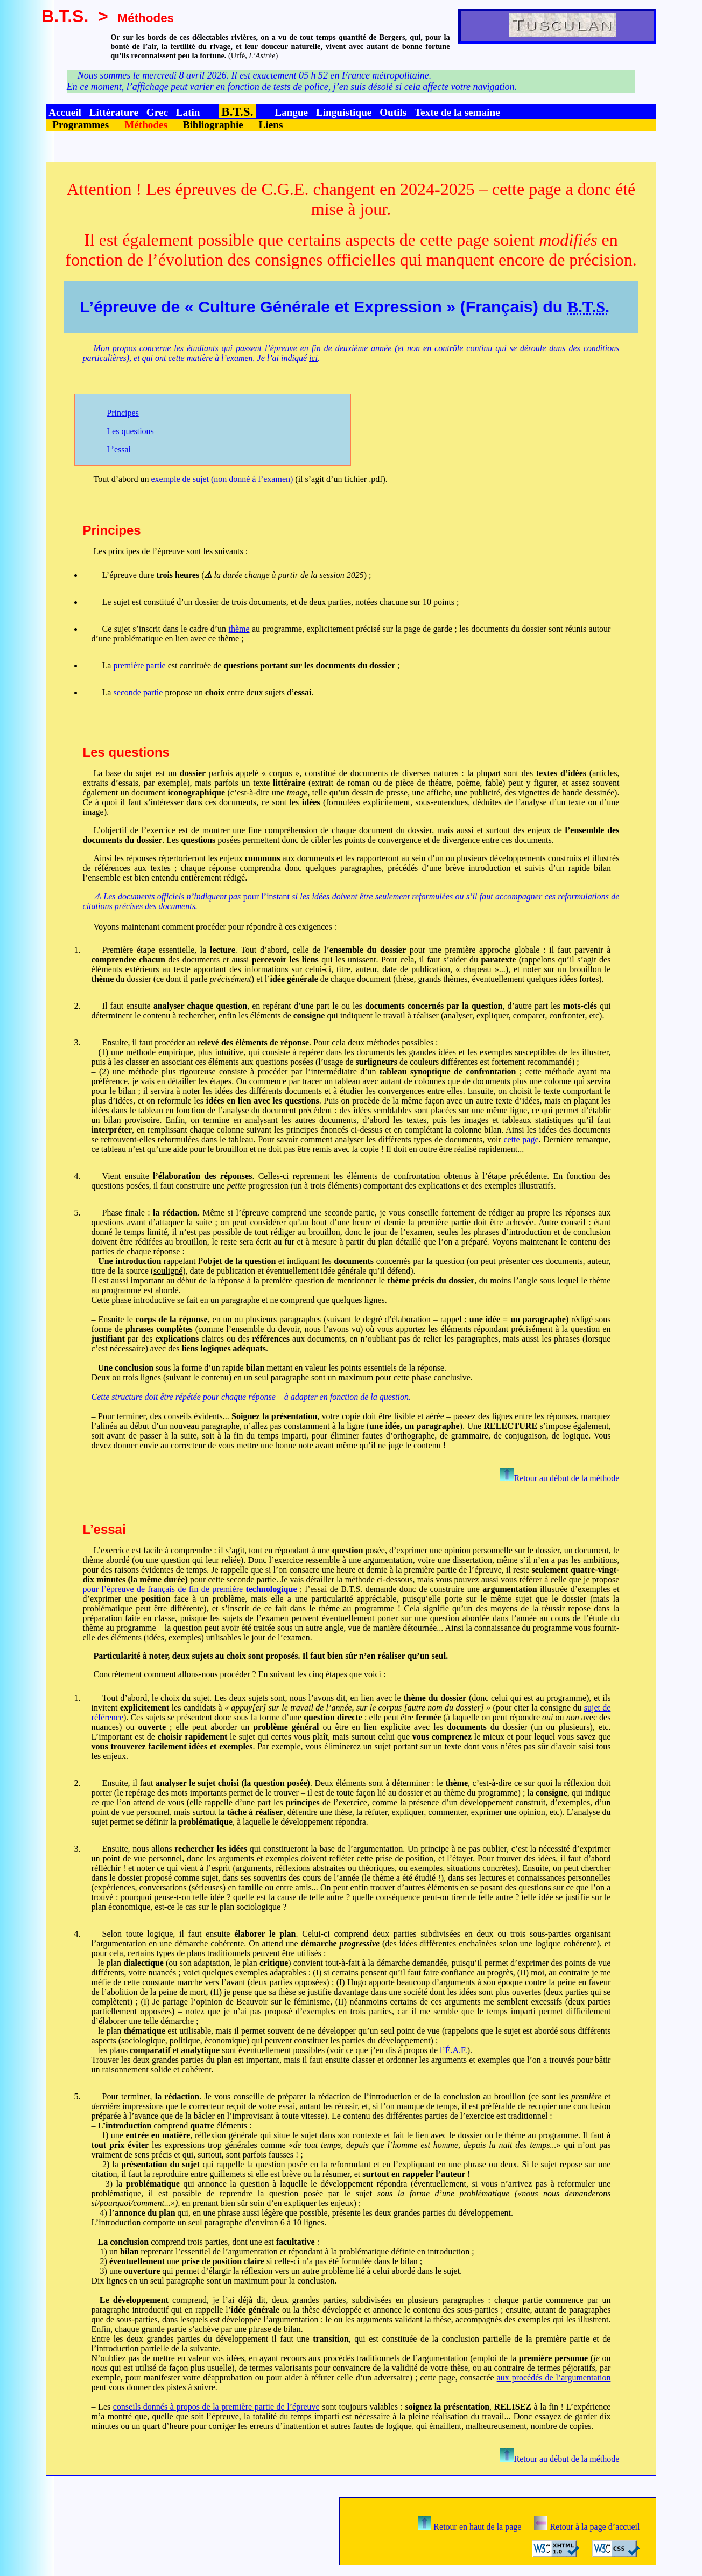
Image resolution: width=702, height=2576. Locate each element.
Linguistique (343, 112)
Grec (157, 112)
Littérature (113, 112)
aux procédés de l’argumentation (554, 2377)
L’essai (119, 449)
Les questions (130, 431)
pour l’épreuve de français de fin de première (190, 1589)
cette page (520, 1139)
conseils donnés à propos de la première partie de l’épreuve (216, 2406)
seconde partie (138, 692)
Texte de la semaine (457, 112)
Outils (393, 112)
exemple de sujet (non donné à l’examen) (222, 479)
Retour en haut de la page (469, 2526)
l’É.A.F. (453, 2050)
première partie (139, 665)
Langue (291, 112)
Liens (271, 124)
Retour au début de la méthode (559, 1478)
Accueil (64, 112)
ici (313, 357)
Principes (123, 412)
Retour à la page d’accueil (587, 2526)
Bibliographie (213, 124)
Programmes (80, 124)
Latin (188, 112)
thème (238, 628)
